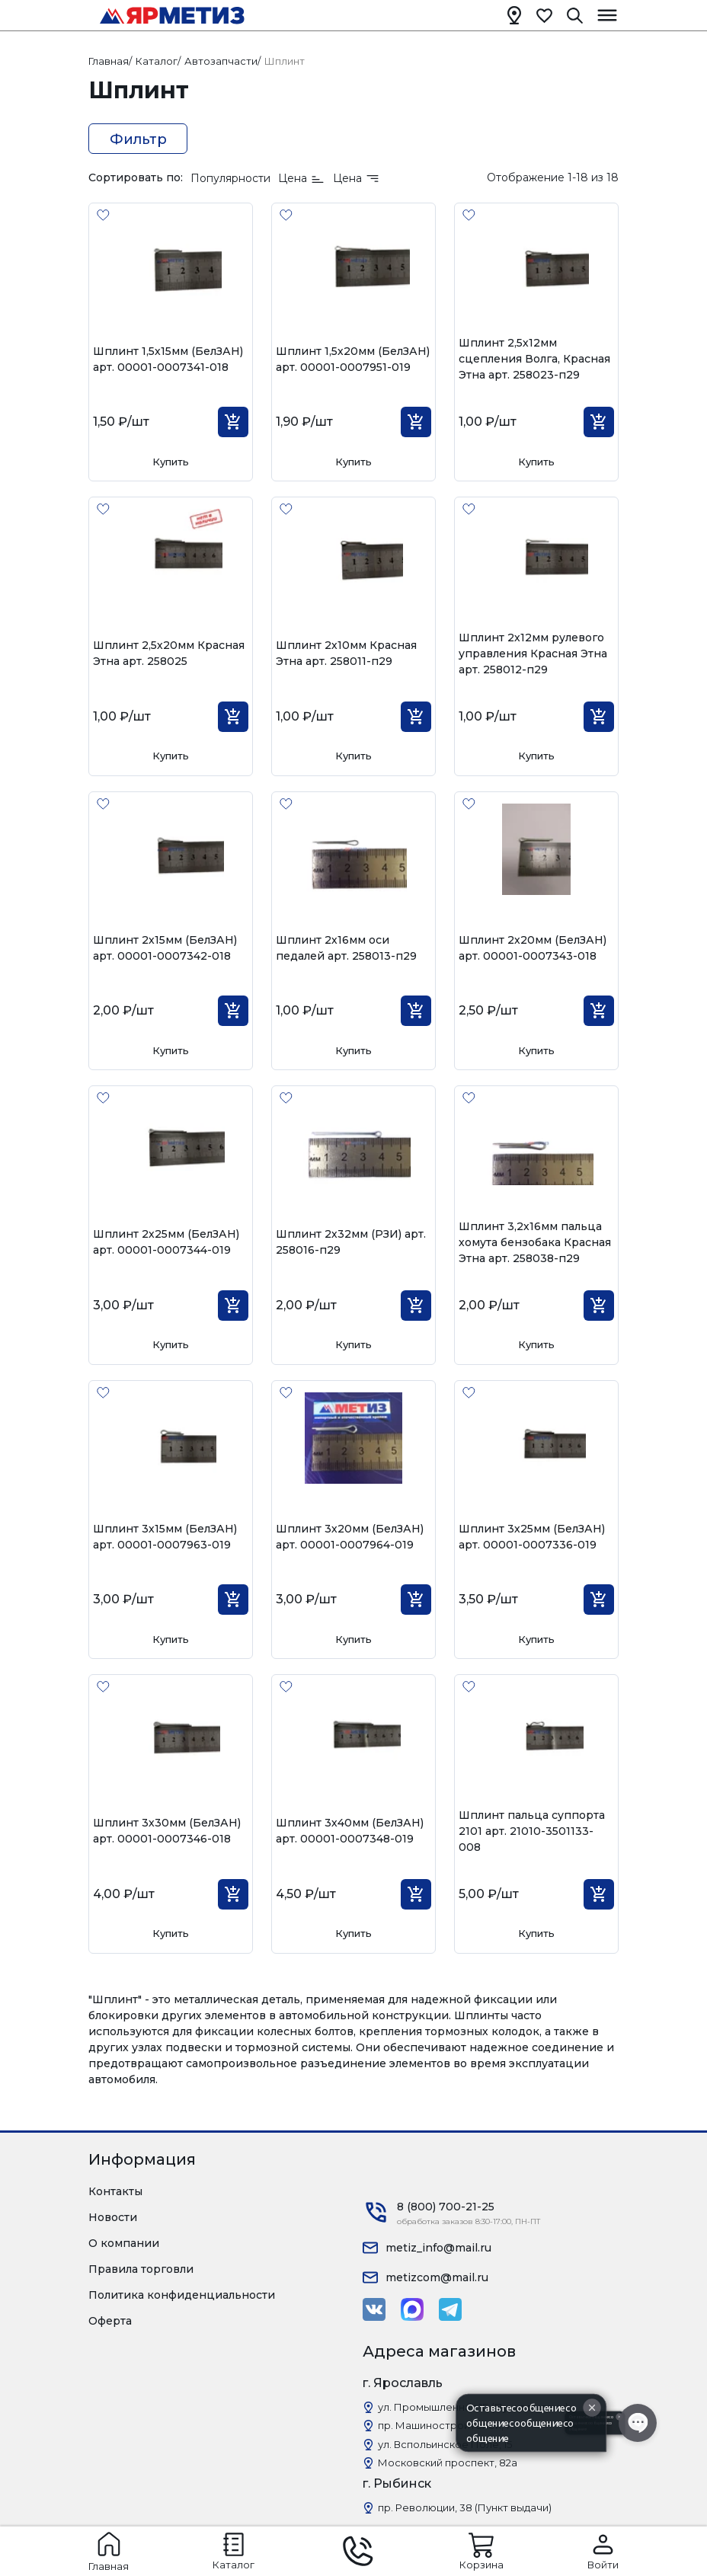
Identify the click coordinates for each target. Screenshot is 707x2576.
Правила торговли (141, 2269)
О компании (123, 2243)
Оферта (110, 2321)
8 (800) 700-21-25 (445, 2206)
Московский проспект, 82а (447, 2462)
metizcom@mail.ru (436, 2277)
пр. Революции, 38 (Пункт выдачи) (465, 2507)
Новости (112, 2217)
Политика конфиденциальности (181, 2295)
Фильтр (138, 139)
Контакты (115, 2191)
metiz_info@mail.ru (438, 2248)
